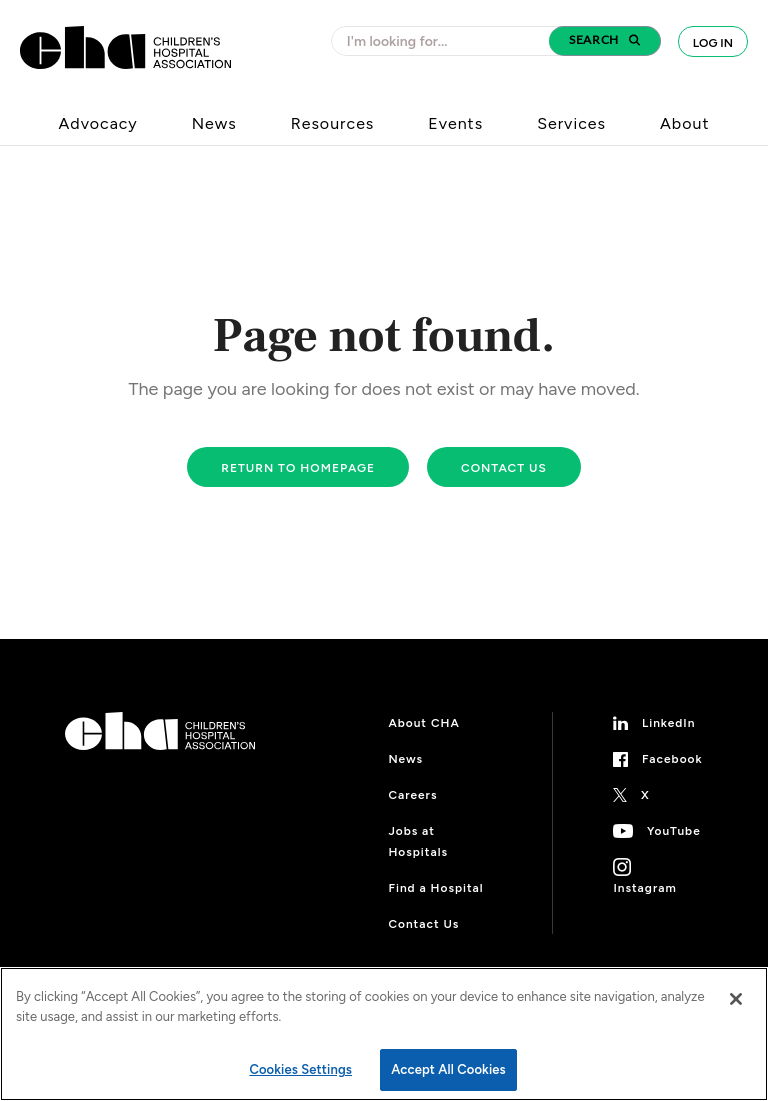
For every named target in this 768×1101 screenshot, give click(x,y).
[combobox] (446, 41)
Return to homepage (298, 468)
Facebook (672, 759)
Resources (333, 123)
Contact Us (423, 924)
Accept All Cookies (448, 1069)
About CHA (423, 723)
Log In (713, 43)
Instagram (644, 888)
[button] (605, 41)
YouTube (674, 831)
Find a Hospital (435, 888)
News (214, 123)
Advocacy (98, 123)
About (684, 123)
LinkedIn (669, 723)
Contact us (504, 468)
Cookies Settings (300, 1069)
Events (455, 123)
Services (571, 123)
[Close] (736, 999)
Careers (412, 795)
